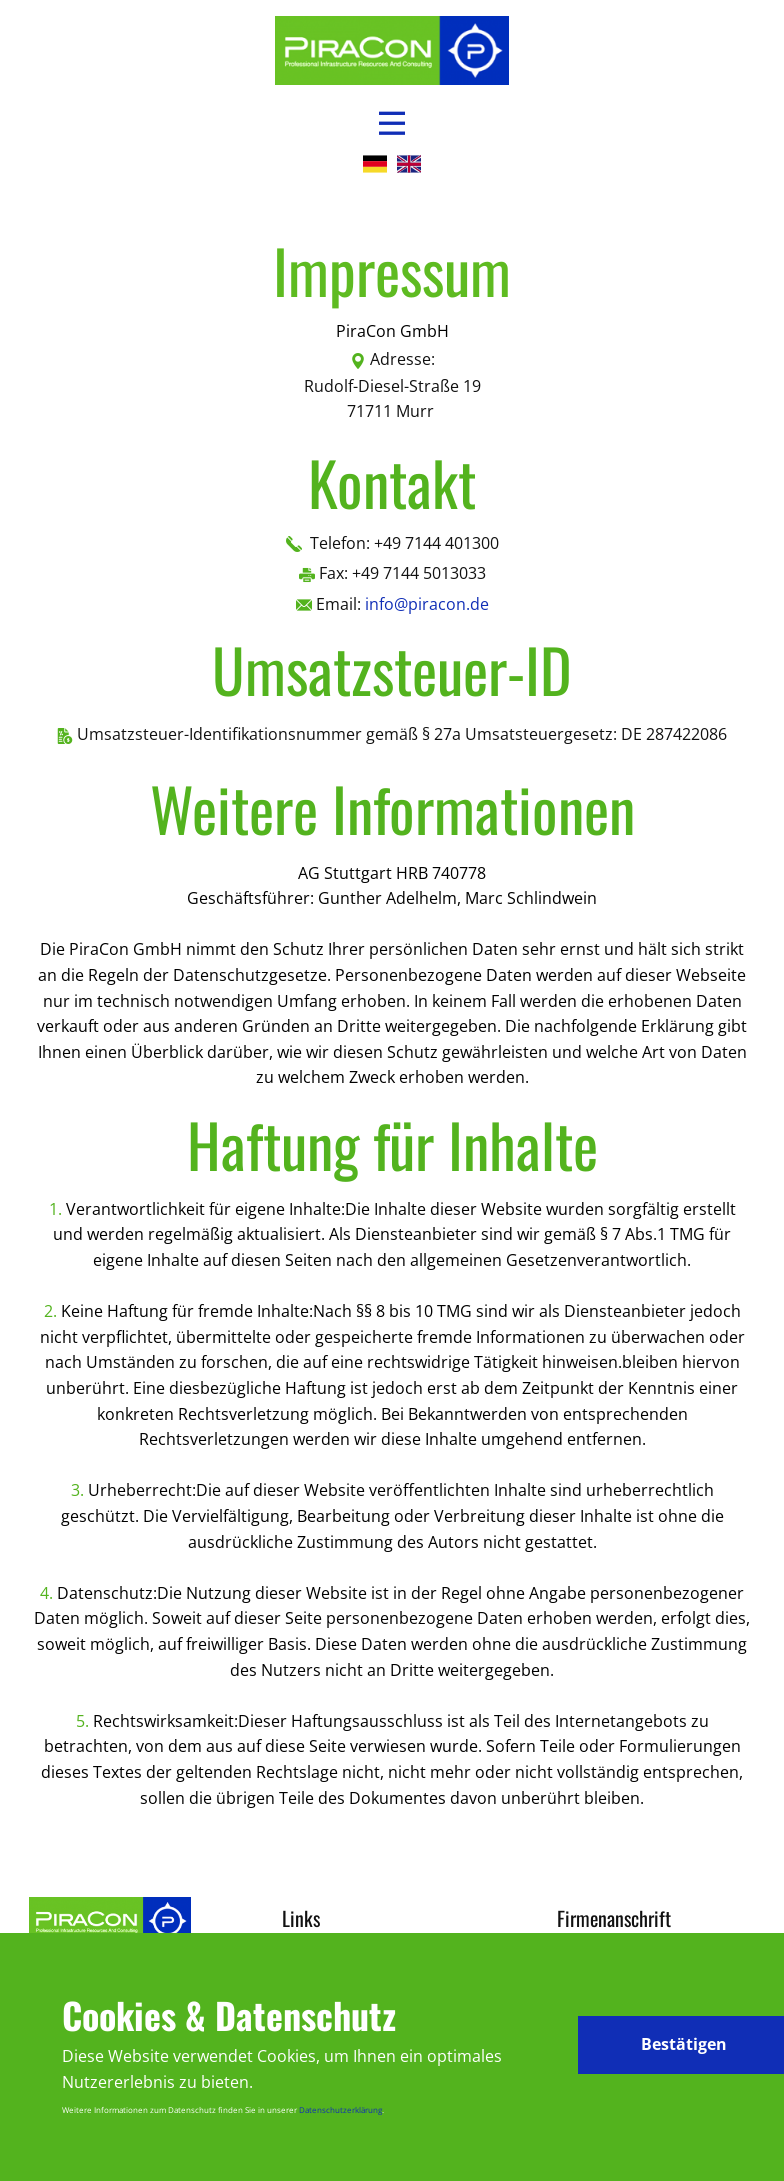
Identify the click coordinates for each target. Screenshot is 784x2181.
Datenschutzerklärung (340, 2109)
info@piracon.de (427, 604)
